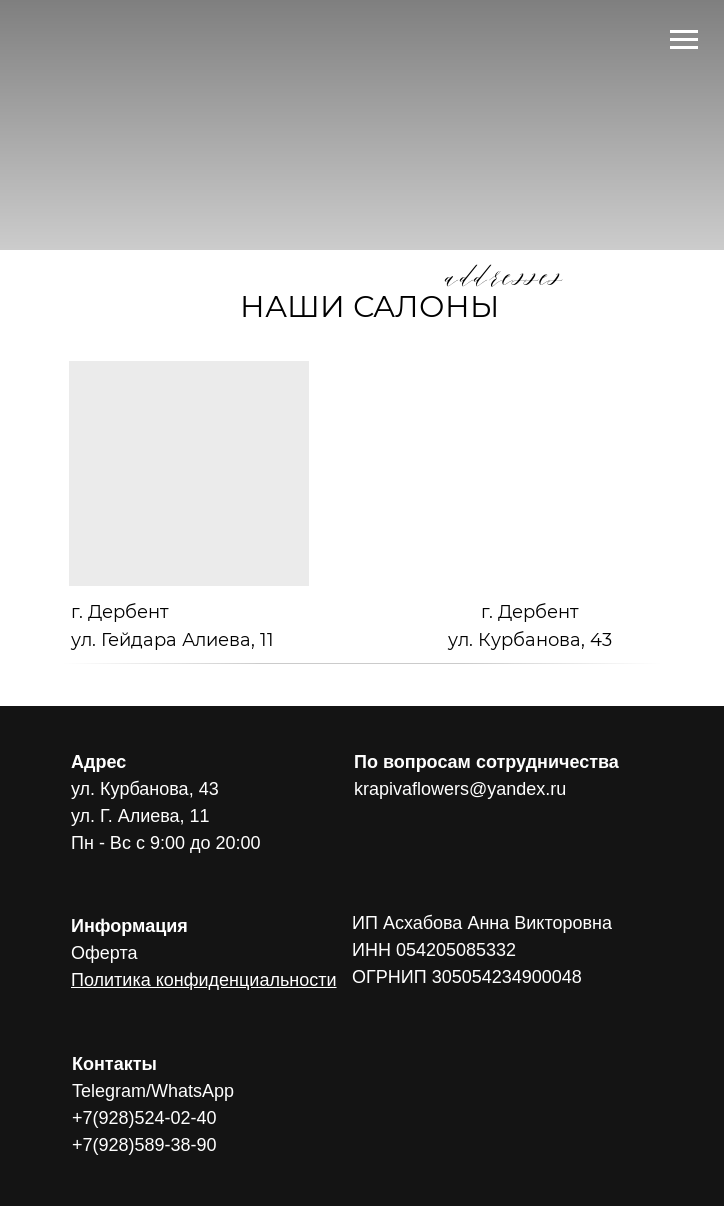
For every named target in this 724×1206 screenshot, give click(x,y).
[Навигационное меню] (684, 40)
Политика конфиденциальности (204, 980)
